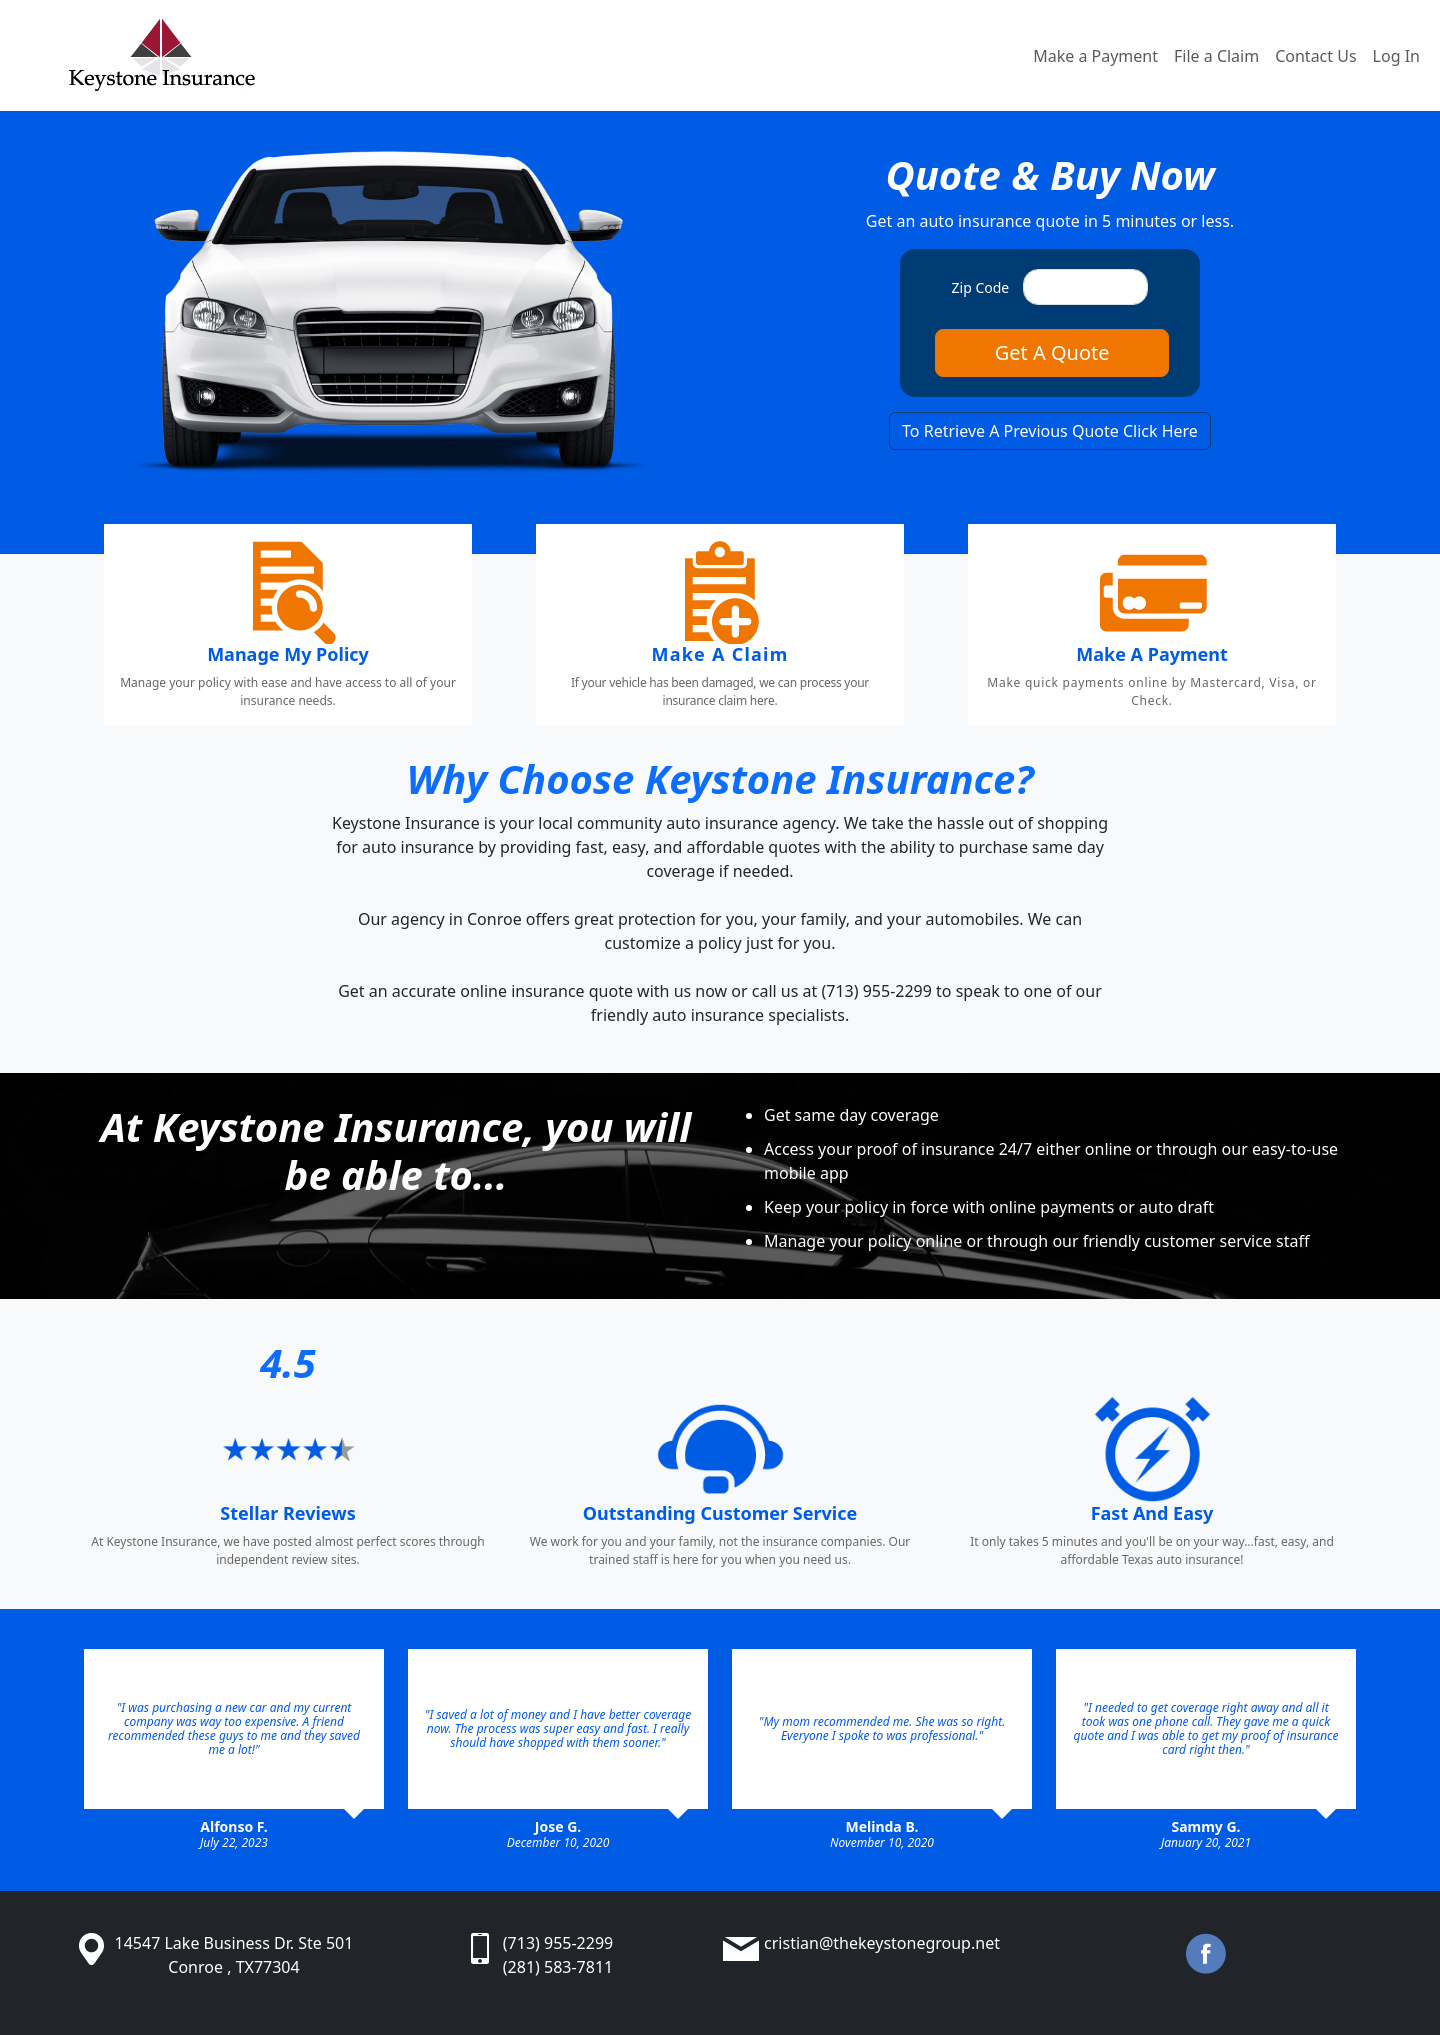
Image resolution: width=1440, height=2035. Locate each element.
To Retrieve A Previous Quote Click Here (1050, 431)
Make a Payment (1095, 56)
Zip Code (981, 287)
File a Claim (1216, 56)
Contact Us (1315, 56)
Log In (1396, 56)
